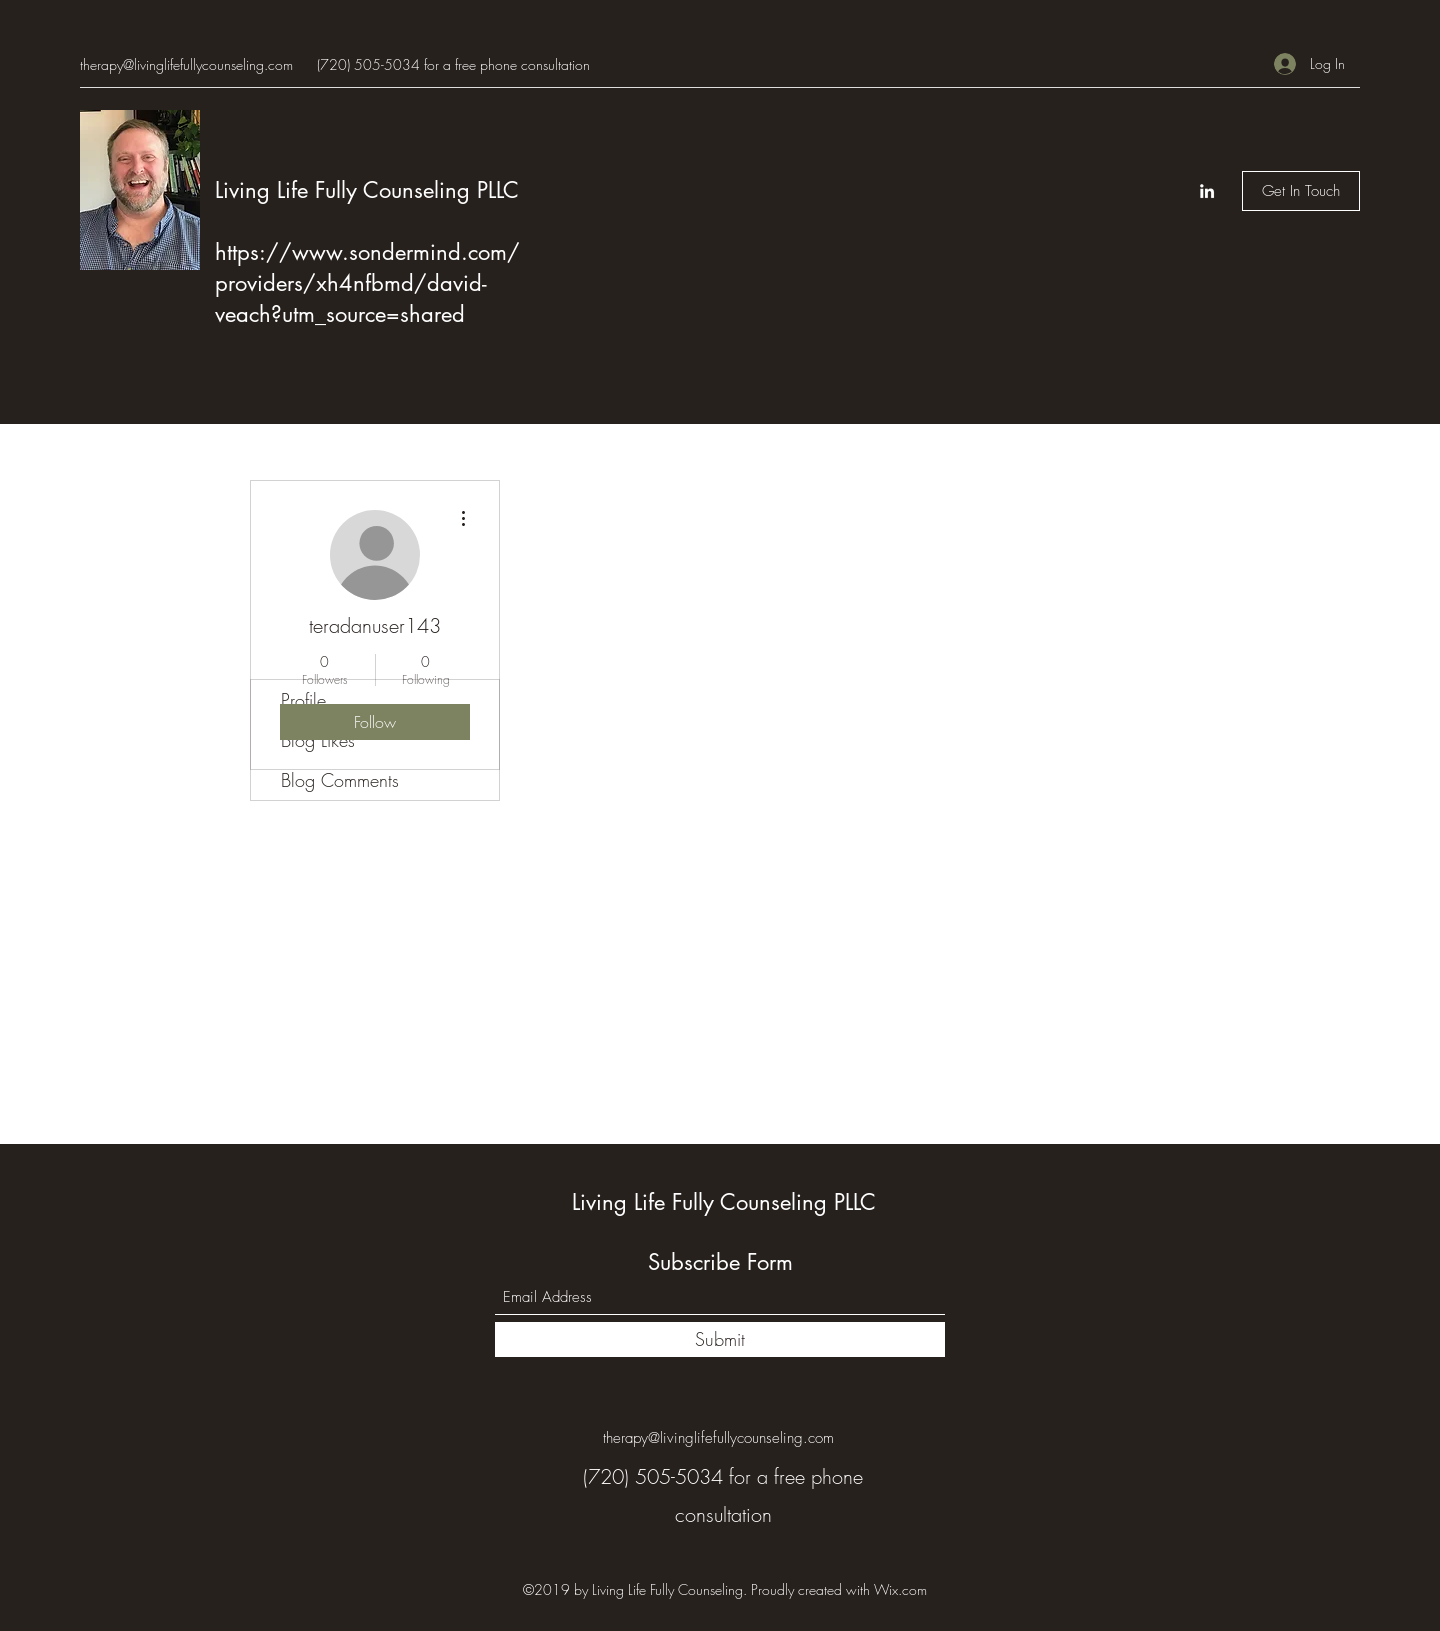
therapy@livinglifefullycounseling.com (186, 64)
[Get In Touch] (1301, 191)
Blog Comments (340, 780)
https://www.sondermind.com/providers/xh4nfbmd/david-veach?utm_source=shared (367, 283)
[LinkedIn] (1207, 191)
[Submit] (720, 1339)
